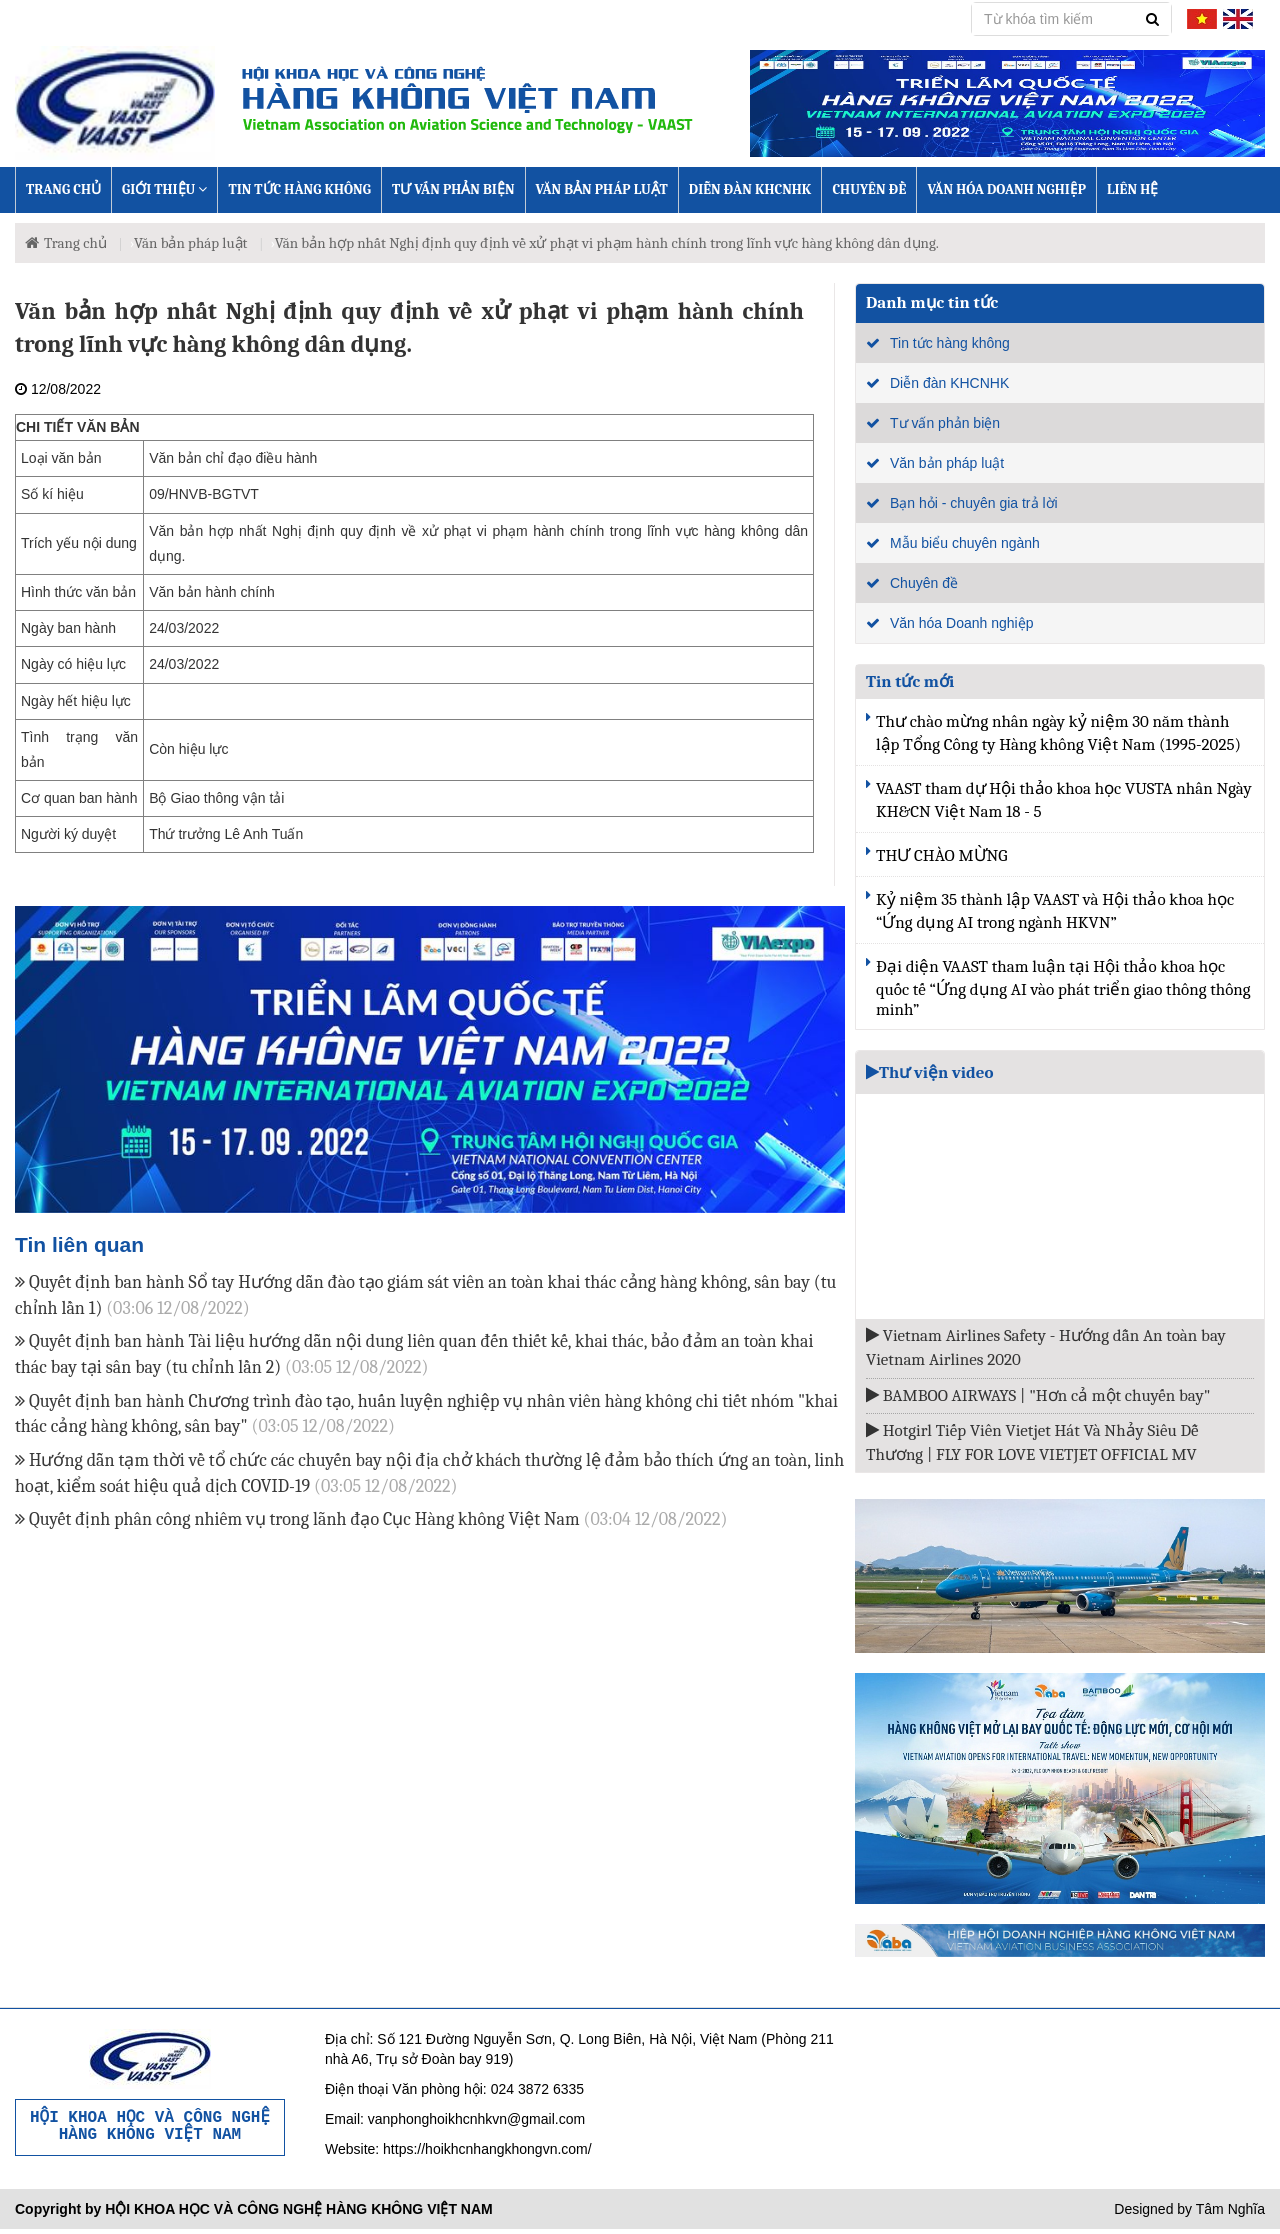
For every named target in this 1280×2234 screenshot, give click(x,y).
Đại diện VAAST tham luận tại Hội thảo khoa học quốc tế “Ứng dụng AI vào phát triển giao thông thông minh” (1063, 988)
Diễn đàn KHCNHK (750, 189)
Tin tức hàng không (299, 189)
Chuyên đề (869, 189)
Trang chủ (63, 189)
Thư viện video (929, 1072)
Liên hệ (1132, 189)
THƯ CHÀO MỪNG (942, 855)
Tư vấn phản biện (453, 189)
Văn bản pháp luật (602, 189)
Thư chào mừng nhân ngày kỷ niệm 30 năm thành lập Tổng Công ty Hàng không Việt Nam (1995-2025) (1058, 733)
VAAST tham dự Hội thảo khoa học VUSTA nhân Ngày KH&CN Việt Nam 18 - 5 (1064, 800)
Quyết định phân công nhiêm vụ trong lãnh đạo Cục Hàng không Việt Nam (371, 1519)
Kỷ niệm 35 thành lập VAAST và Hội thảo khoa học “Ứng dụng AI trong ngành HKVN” (1055, 911)
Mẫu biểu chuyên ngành (965, 543)
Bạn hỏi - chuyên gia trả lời (974, 503)
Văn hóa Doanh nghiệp (1006, 189)
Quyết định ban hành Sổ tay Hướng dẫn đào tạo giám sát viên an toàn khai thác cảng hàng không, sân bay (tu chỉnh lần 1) (425, 1295)
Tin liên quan (79, 1244)
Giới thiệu (164, 189)
